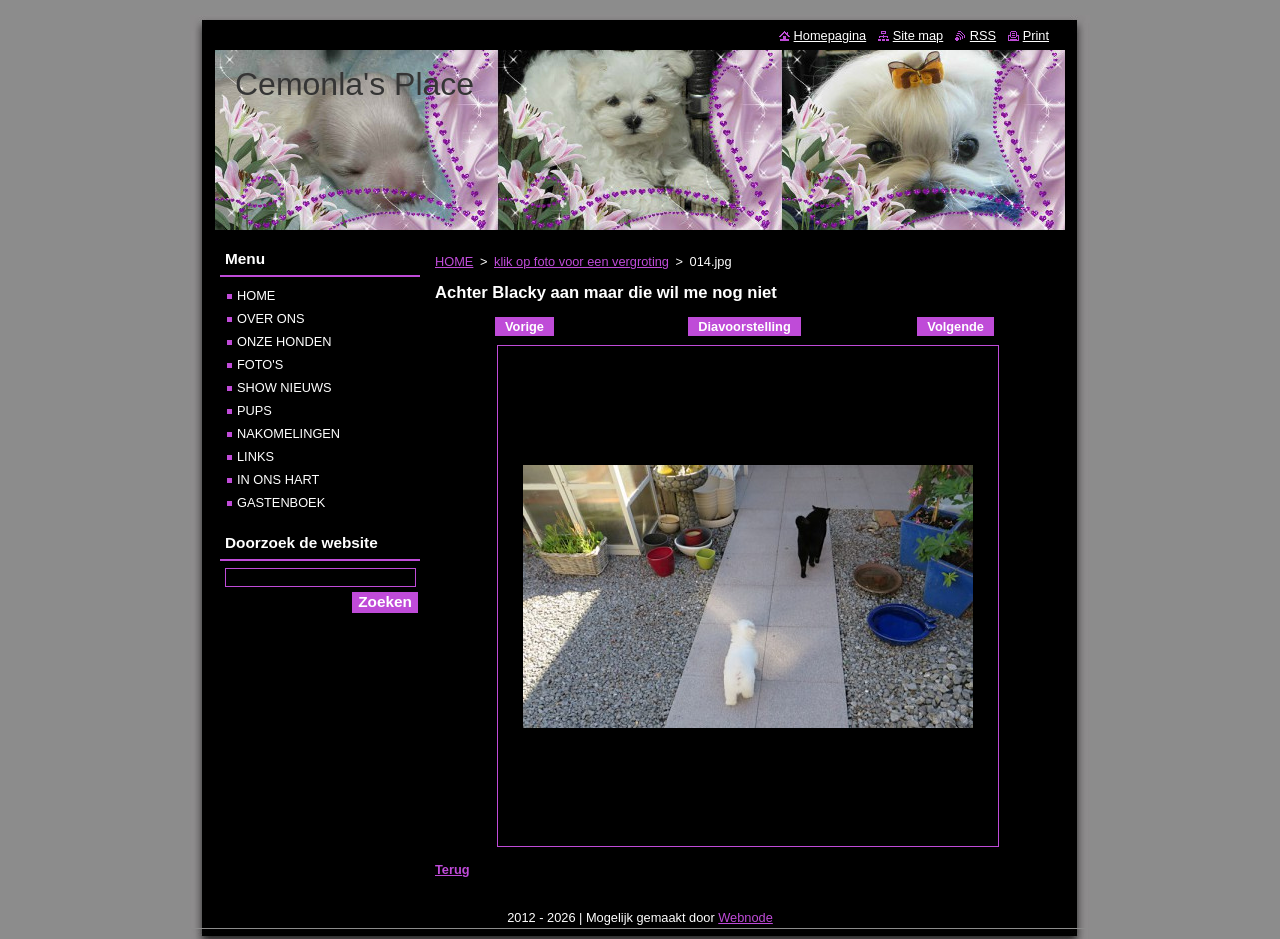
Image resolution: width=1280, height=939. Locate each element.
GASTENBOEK (281, 502)
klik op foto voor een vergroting (581, 261)
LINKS (255, 456)
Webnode (745, 922)
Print (1036, 35)
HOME (454, 261)
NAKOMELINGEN (288, 433)
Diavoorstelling (744, 326)
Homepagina (830, 35)
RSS (983, 35)
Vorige (524, 326)
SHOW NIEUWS (284, 387)
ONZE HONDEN (284, 341)
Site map (918, 35)
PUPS (254, 410)
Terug (452, 869)
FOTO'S (260, 364)
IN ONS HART (278, 479)
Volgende (955, 326)
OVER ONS (271, 318)
